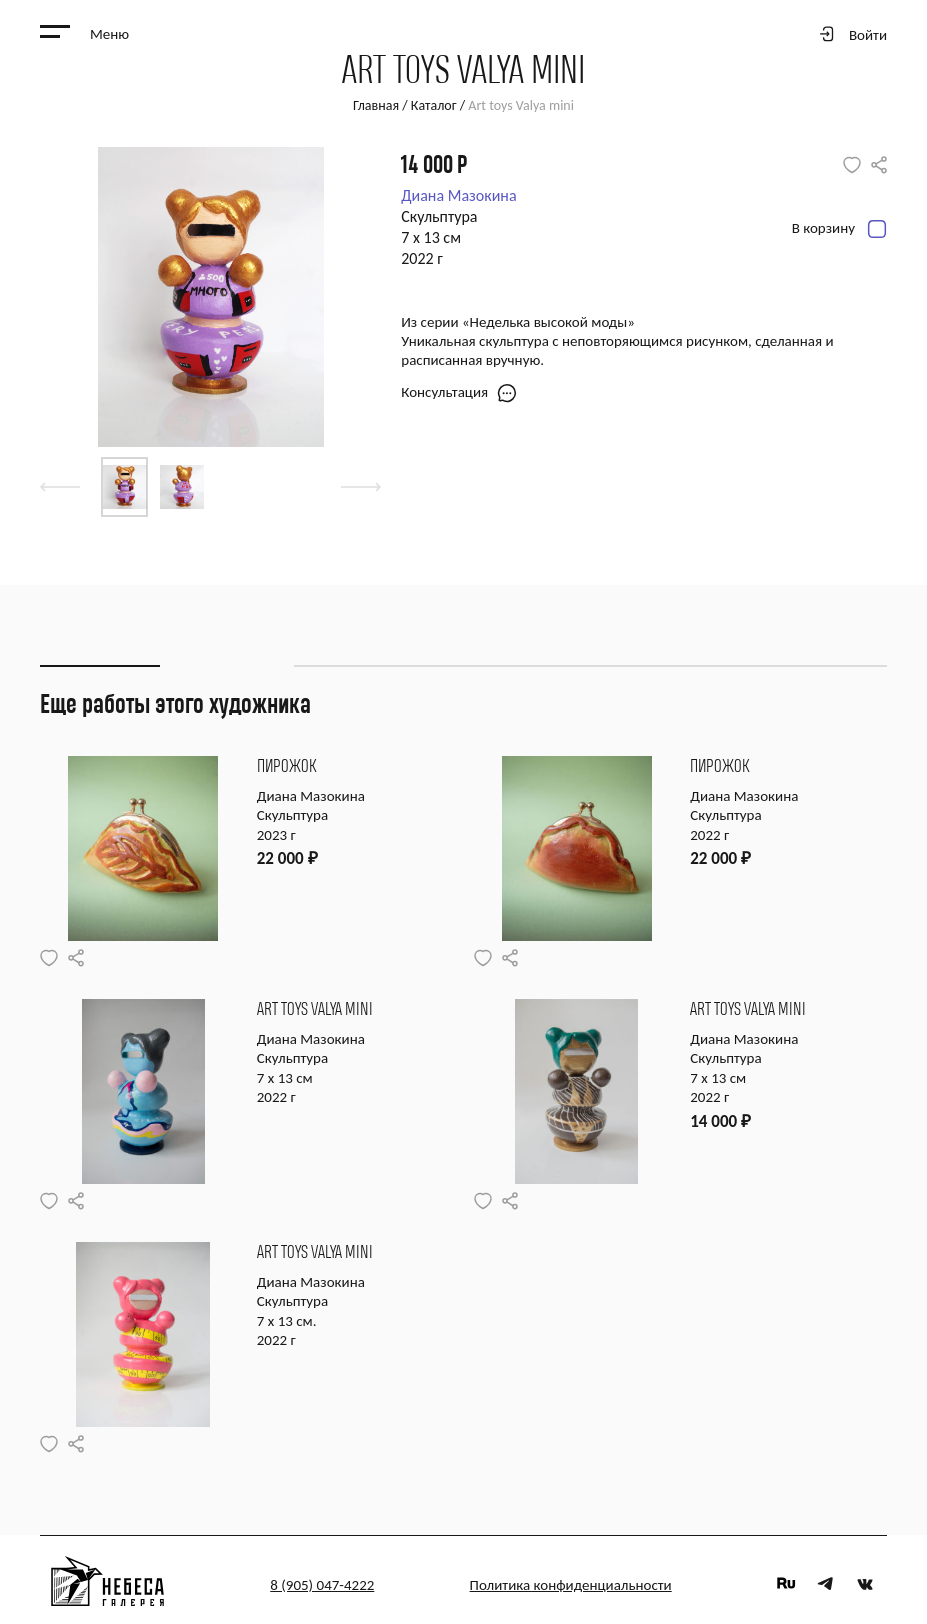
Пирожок (287, 766)
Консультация (459, 393)
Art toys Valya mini (315, 1009)
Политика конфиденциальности (571, 1585)
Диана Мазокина (458, 195)
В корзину (839, 229)
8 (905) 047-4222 (322, 1585)
